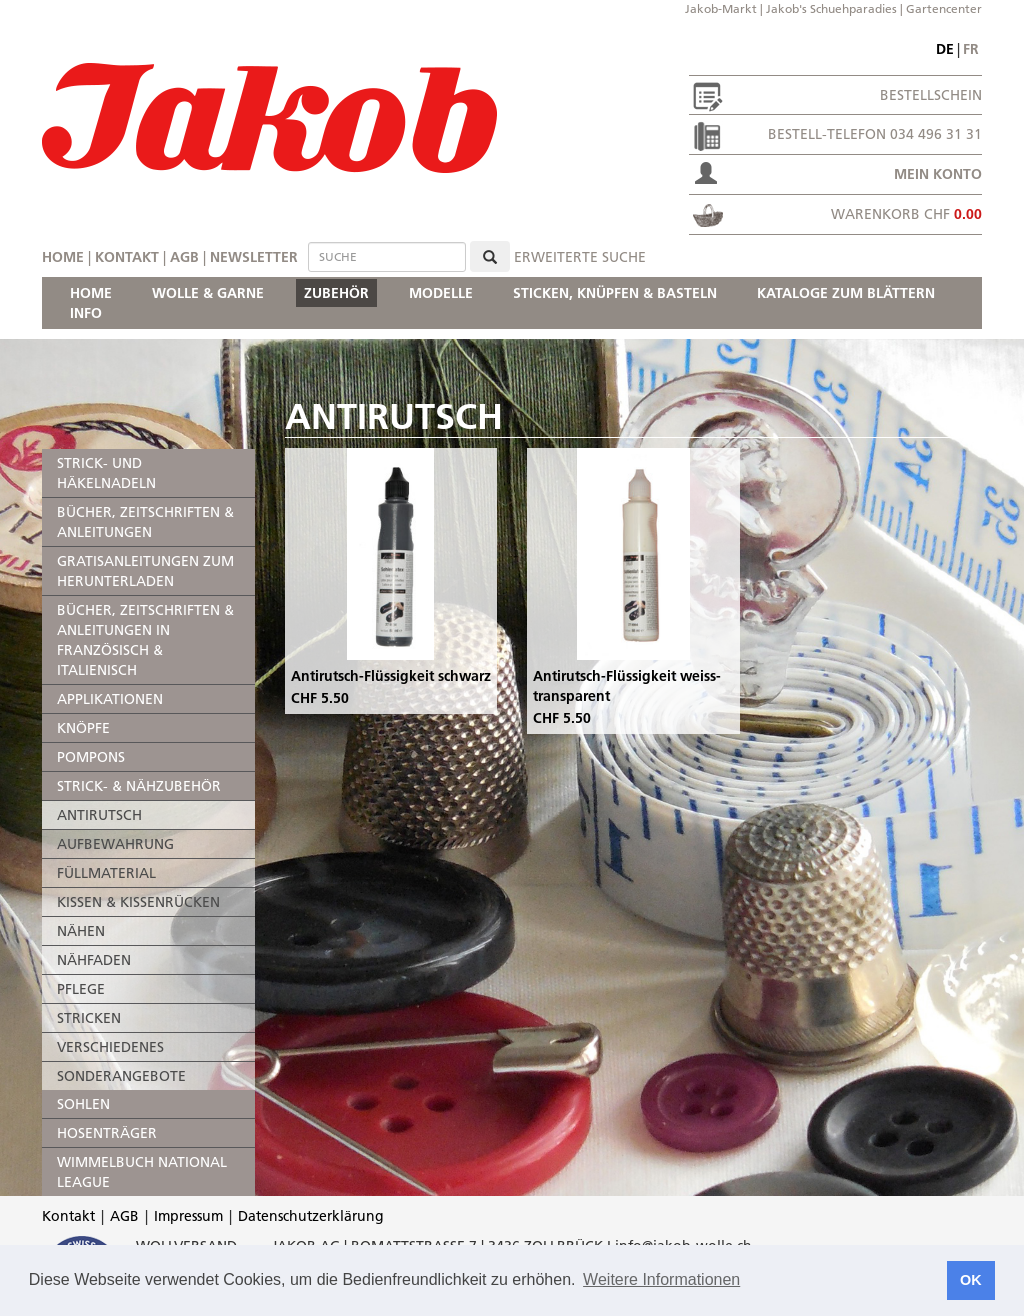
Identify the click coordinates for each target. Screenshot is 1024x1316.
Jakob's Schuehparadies (831, 8)
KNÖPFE (83, 728)
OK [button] (971, 1280)
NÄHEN (81, 931)
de (945, 49)
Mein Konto (938, 174)
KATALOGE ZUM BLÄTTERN (846, 293)
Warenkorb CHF (906, 214)
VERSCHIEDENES (110, 1047)
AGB (184, 257)
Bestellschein (931, 95)
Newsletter (254, 257)
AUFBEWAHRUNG (115, 844)
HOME (91, 293)
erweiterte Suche (580, 257)
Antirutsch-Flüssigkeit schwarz (391, 676)
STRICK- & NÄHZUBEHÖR (139, 786)
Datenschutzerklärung (311, 1216)
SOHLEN (83, 1104)
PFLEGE (81, 989)
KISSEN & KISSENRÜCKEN (138, 902)
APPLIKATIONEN (110, 699)
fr (971, 49)
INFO (86, 313)
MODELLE (441, 293)
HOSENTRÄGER (107, 1133)
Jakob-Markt (721, 8)
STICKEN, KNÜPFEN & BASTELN (615, 293)
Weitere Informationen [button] (661, 1279)
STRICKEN (89, 1018)
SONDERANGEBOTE (121, 1076)
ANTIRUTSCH (99, 815)
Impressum (188, 1216)
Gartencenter (944, 8)
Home (63, 257)
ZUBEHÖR (336, 293)
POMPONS (91, 757)
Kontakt (127, 257)
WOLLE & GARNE (208, 293)
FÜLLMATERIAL (106, 873)
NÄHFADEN (94, 960)
